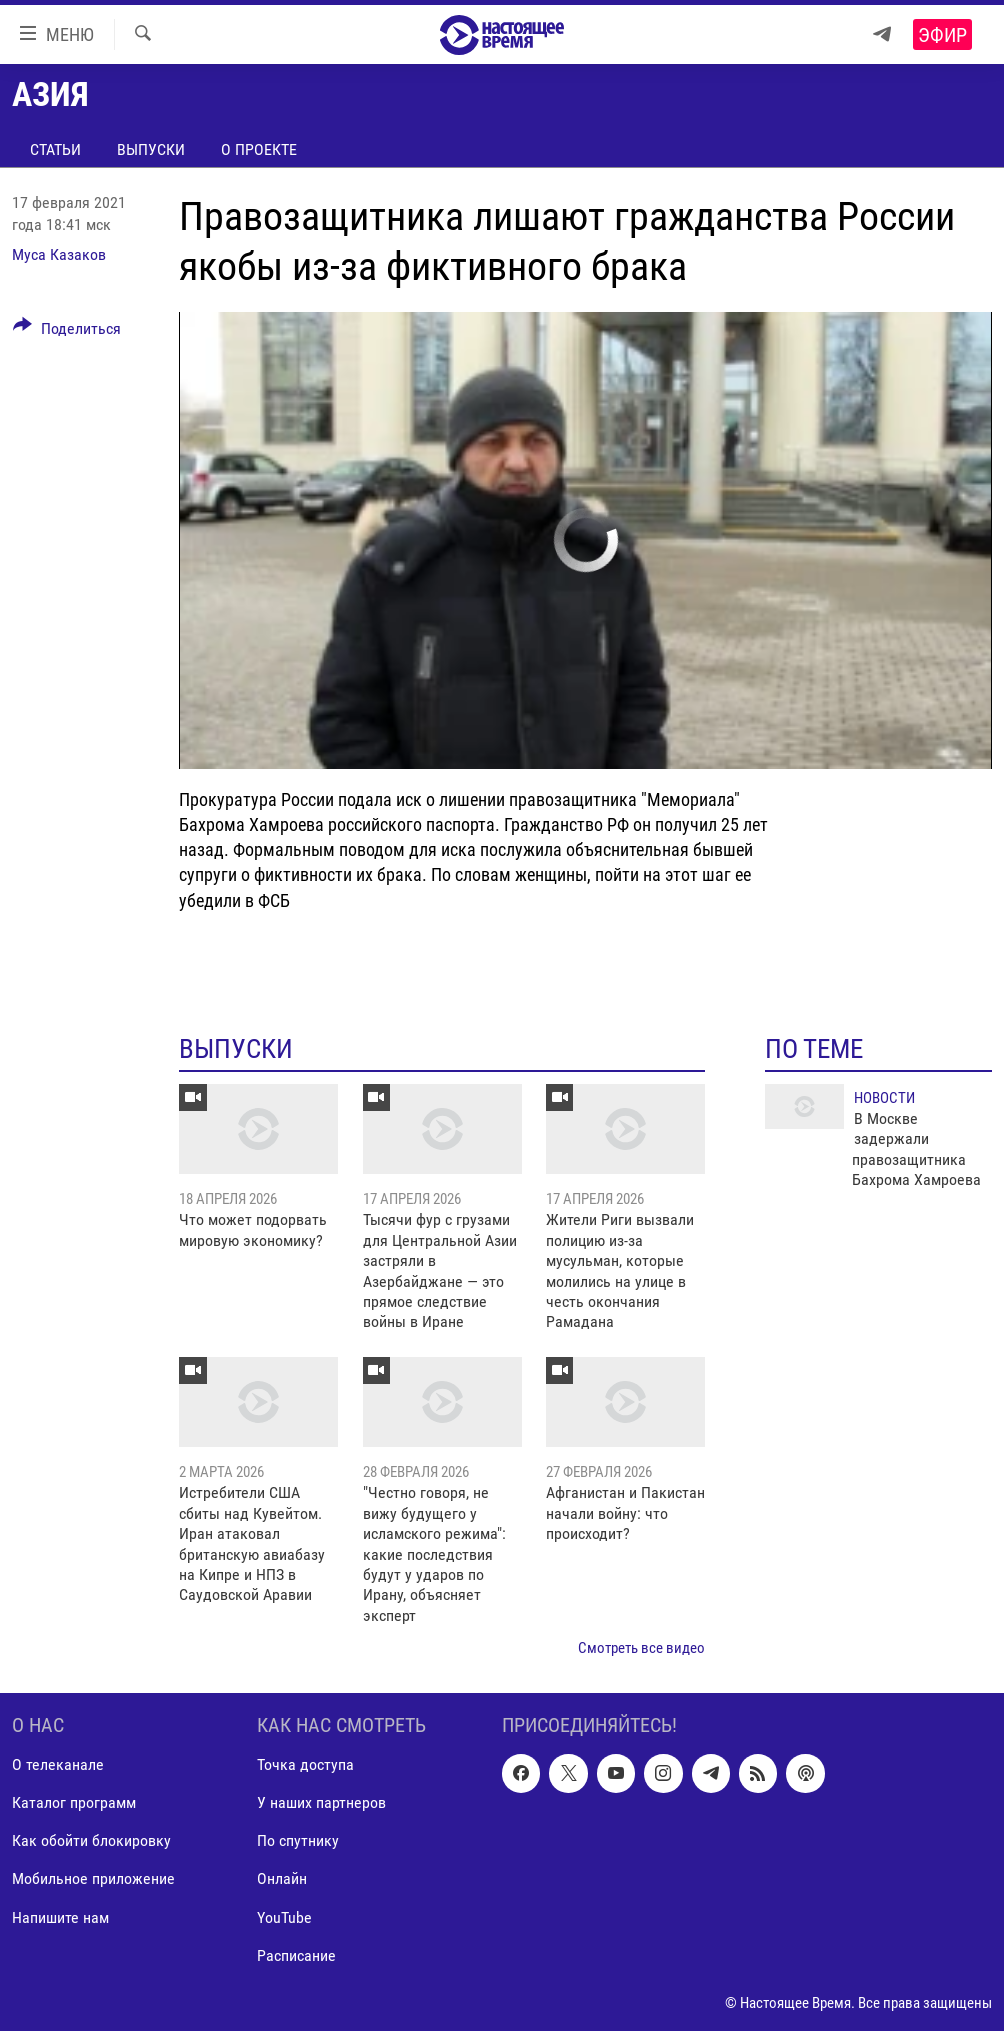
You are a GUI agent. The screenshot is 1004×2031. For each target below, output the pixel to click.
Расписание (296, 1954)
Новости (884, 1098)
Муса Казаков (59, 254)
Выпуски (151, 149)
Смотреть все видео (641, 1648)
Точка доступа (305, 1764)
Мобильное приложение (93, 1878)
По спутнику (298, 1840)
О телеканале (58, 1764)
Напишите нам (60, 1916)
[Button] (67, 332)
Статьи (55, 149)
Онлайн (282, 1878)
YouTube (284, 1916)
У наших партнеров (321, 1802)
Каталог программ (74, 1802)
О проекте (259, 149)
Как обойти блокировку (91, 1840)
